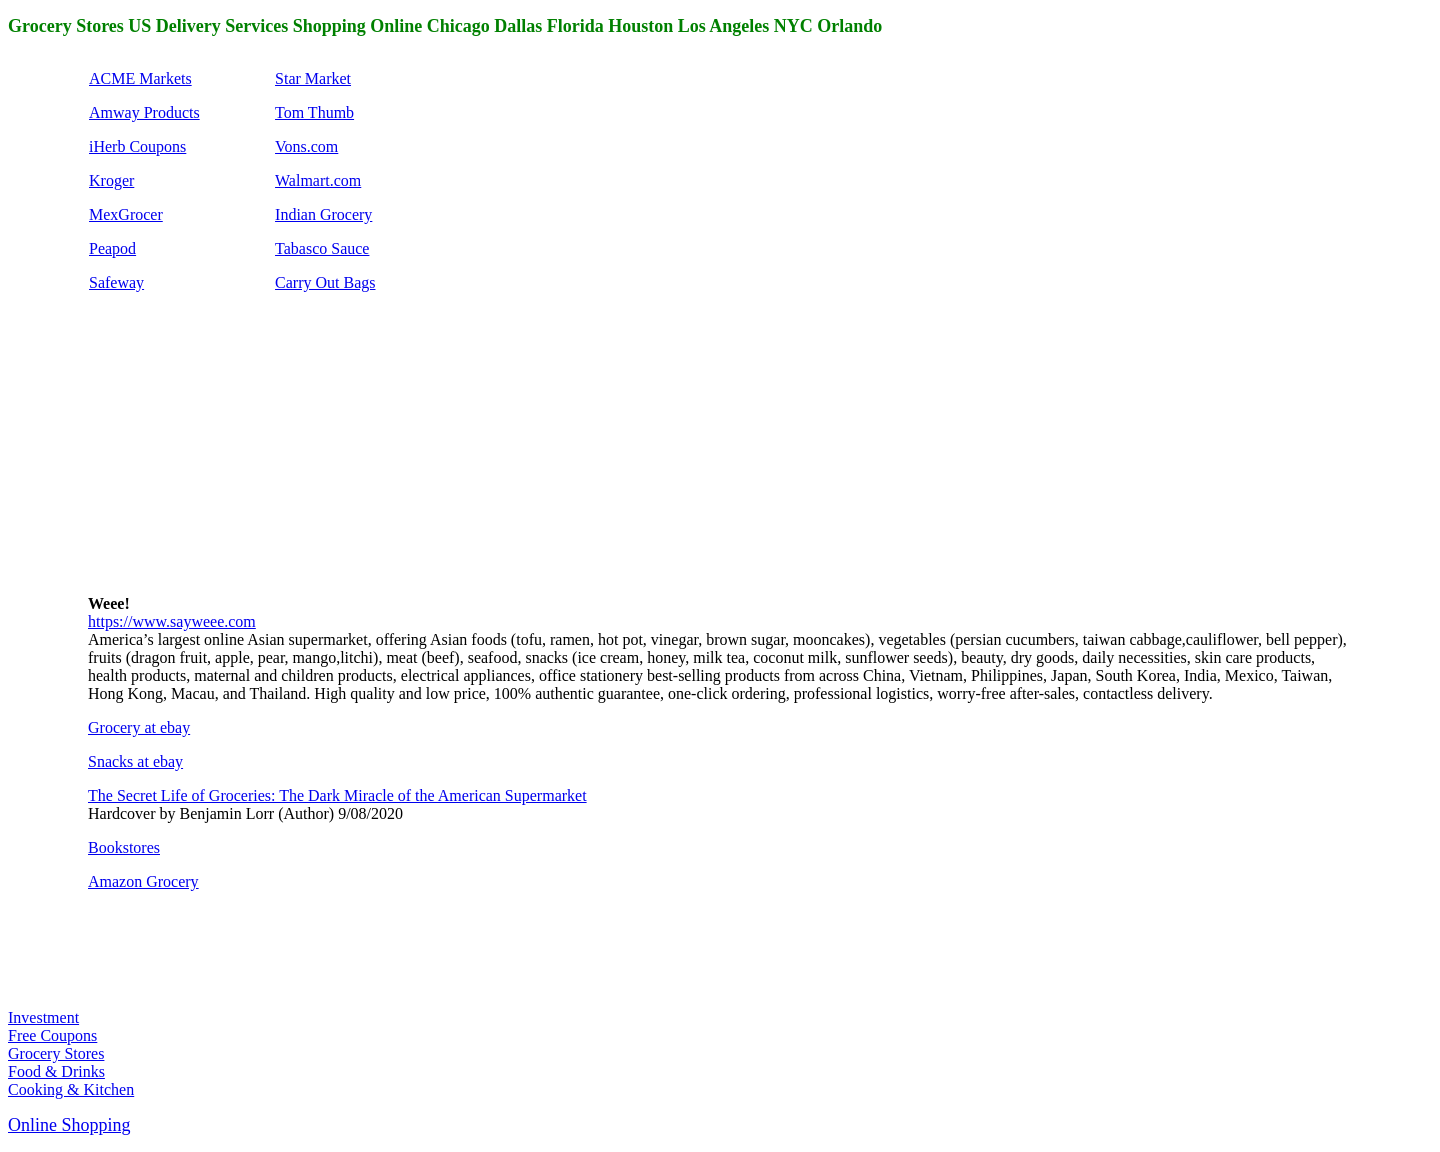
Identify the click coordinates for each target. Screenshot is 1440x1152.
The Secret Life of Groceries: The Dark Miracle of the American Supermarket (337, 795)
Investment (43, 1017)
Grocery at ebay (139, 727)
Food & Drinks (56, 1071)
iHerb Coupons (137, 146)
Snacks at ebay (135, 761)
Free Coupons (52, 1035)
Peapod (112, 248)
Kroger (111, 180)
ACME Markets (140, 78)
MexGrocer (126, 214)
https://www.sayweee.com (172, 621)
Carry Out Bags (325, 282)
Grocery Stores (56, 1053)
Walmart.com (318, 180)
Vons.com (306, 146)
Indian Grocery (323, 214)
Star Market (313, 78)
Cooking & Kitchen (71, 1089)
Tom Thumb (314, 112)
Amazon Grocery (143, 881)
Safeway (116, 282)
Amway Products (144, 112)
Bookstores (124, 847)
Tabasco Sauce (322, 248)
